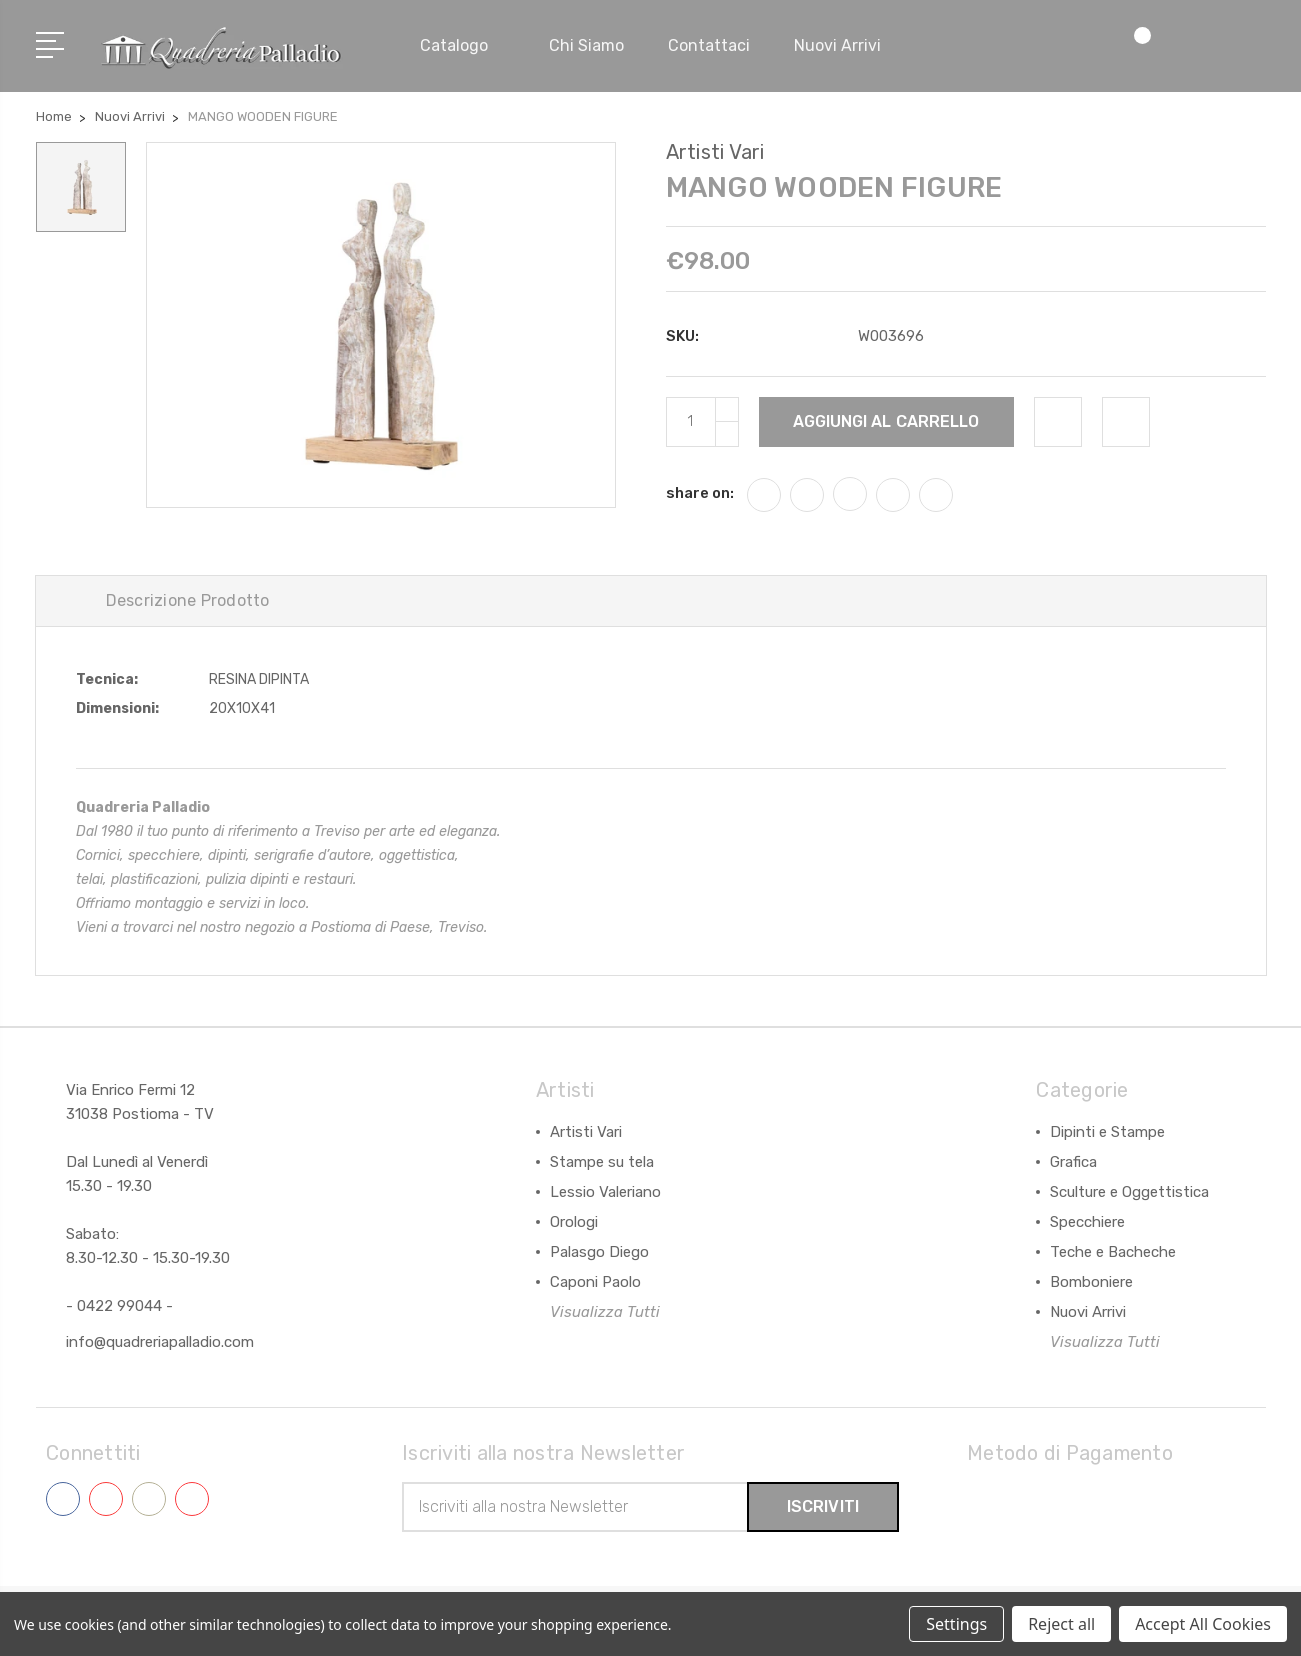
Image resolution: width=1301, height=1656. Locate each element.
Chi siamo (586, 45)
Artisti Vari (586, 1132)
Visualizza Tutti (605, 1312)
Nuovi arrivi (837, 45)
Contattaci (709, 45)
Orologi (574, 1222)
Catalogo (462, 45)
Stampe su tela (602, 1162)
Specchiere (1087, 1222)
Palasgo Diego (599, 1252)
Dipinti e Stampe (1107, 1132)
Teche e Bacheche (1113, 1252)
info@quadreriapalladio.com (160, 1342)
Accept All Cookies (1203, 1624)
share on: (700, 493)
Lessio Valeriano (605, 1192)
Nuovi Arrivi (1088, 1312)
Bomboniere (1091, 1282)
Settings (956, 1624)
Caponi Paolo (595, 1282)
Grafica (1073, 1162)
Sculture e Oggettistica (1129, 1192)
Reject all (1061, 1624)
